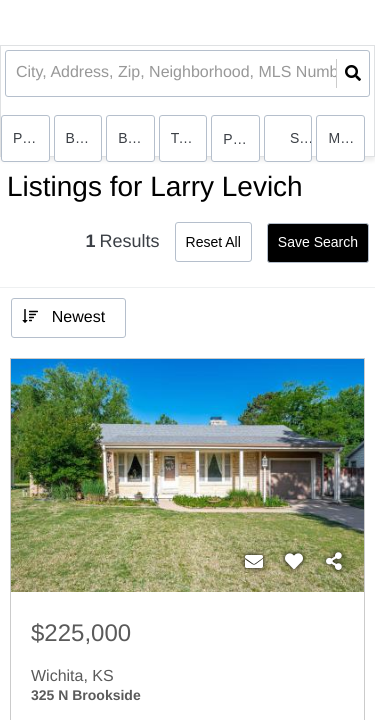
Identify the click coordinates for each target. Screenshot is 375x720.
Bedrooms (84, 138)
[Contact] (254, 562)
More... (346, 138)
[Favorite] (294, 562)
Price (29, 138)
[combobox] (18, 73)
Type (186, 138)
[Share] (334, 562)
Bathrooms (136, 138)
